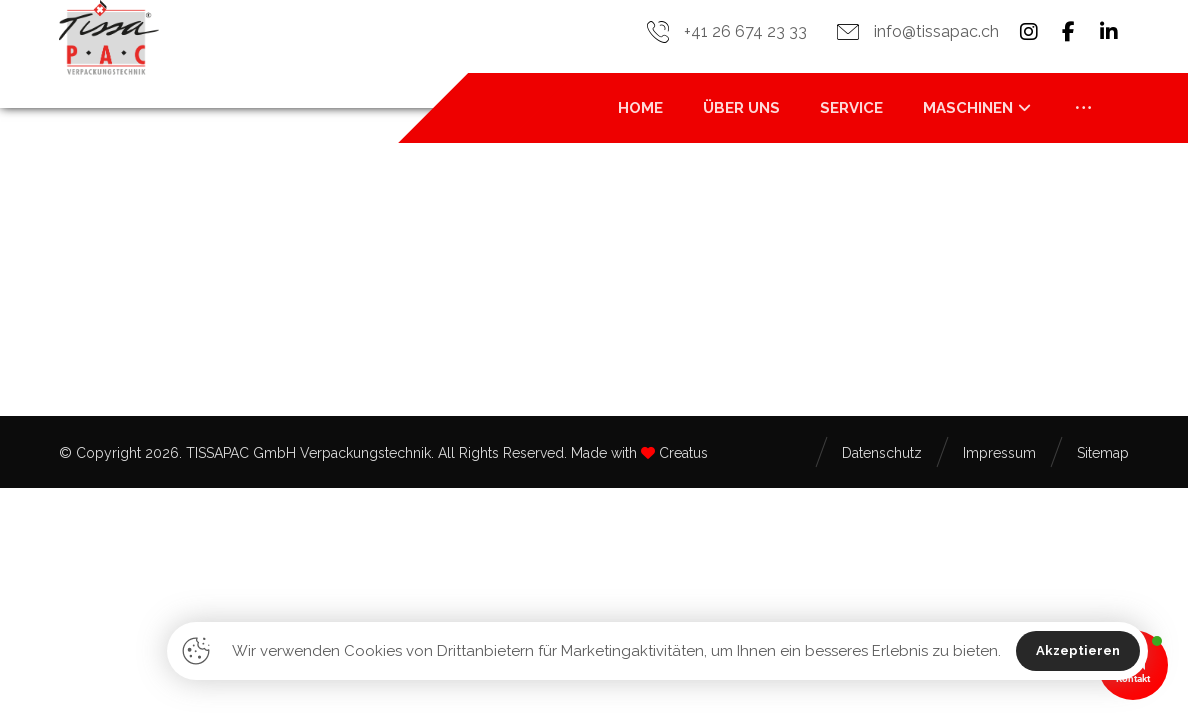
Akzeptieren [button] (1078, 650)
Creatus (683, 453)
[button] (1029, 32)
